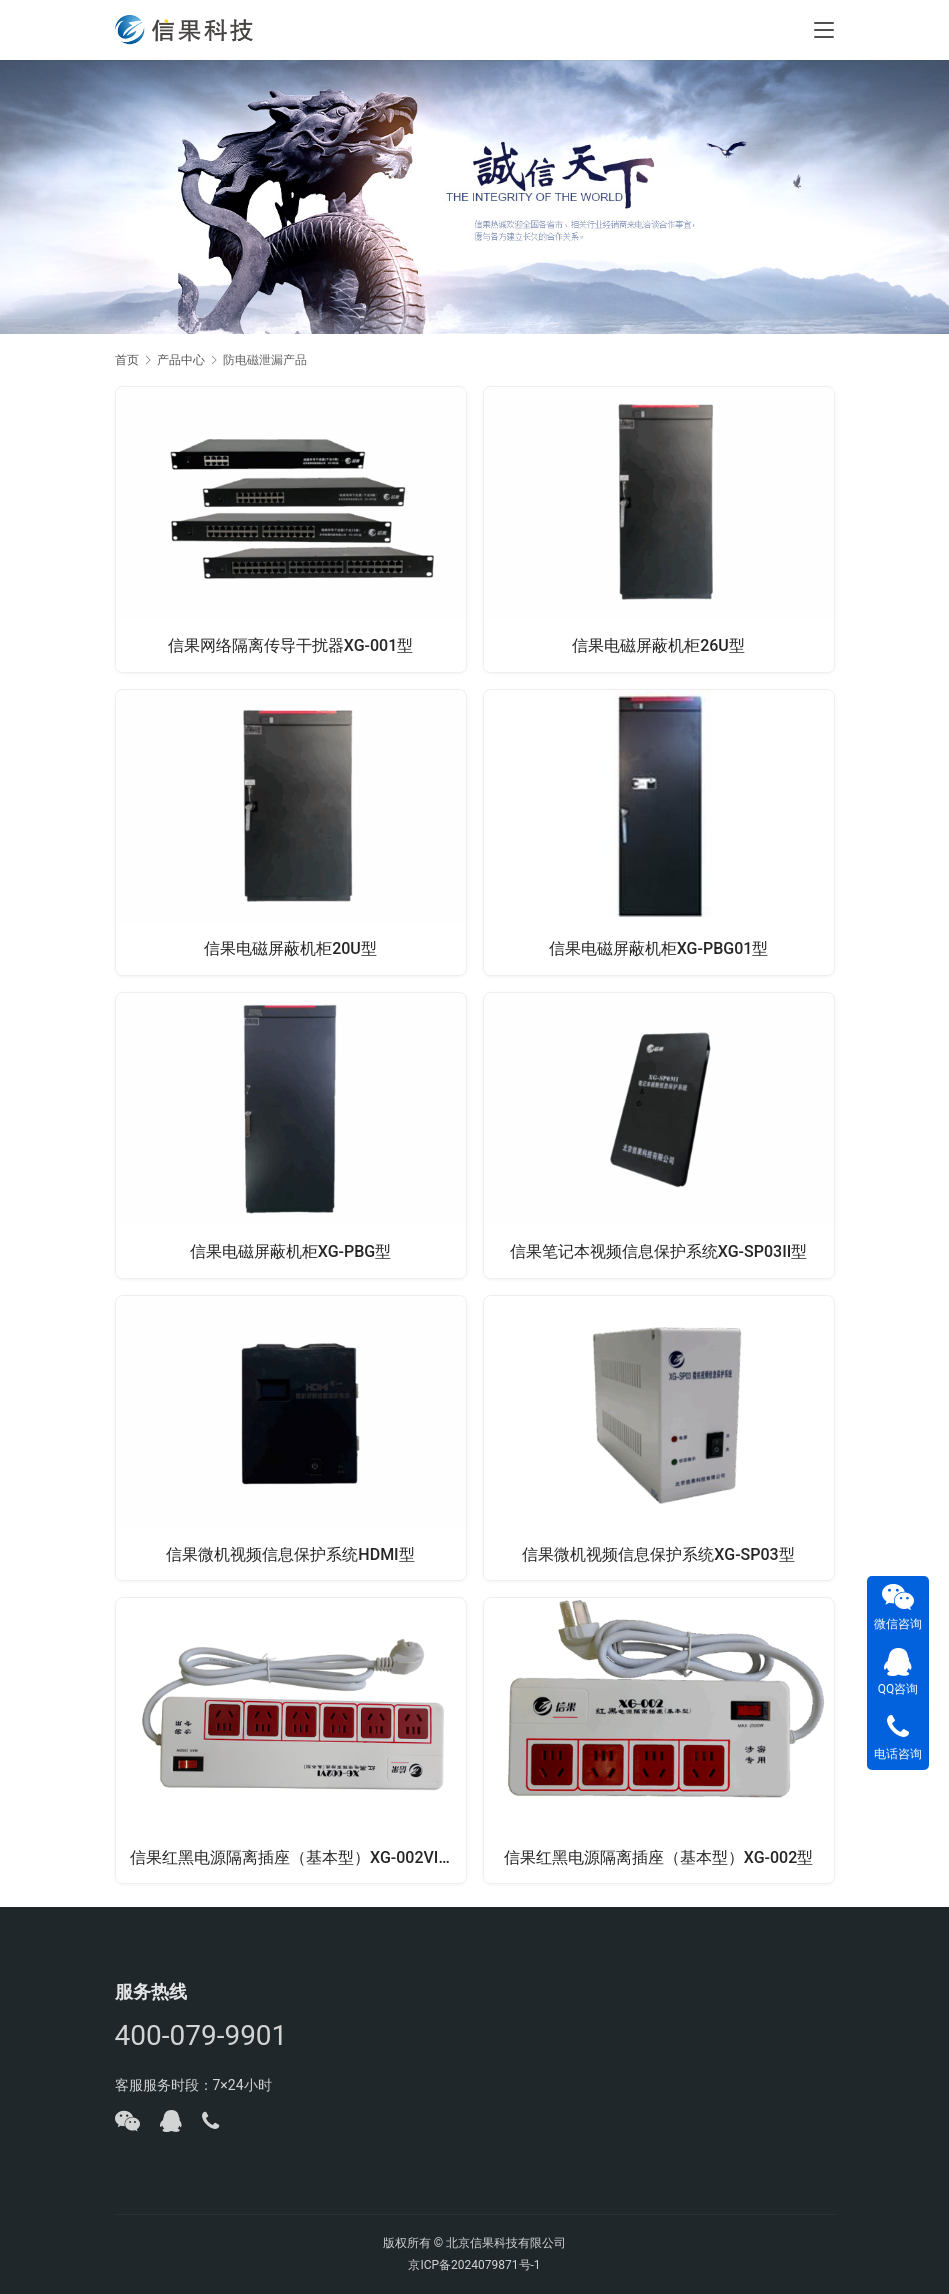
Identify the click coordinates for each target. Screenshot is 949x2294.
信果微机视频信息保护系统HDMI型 (290, 1554)
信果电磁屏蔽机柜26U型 (658, 644)
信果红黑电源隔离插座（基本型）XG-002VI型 (294, 1857)
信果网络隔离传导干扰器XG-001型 (291, 644)
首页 (127, 360)
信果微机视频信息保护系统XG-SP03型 (658, 1554)
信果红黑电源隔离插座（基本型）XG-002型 (659, 1857)
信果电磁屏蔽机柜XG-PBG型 (290, 1250)
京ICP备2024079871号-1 (474, 2265)
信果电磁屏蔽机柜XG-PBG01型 (659, 947)
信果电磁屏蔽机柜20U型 (290, 947)
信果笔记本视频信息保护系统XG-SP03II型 (658, 1250)
